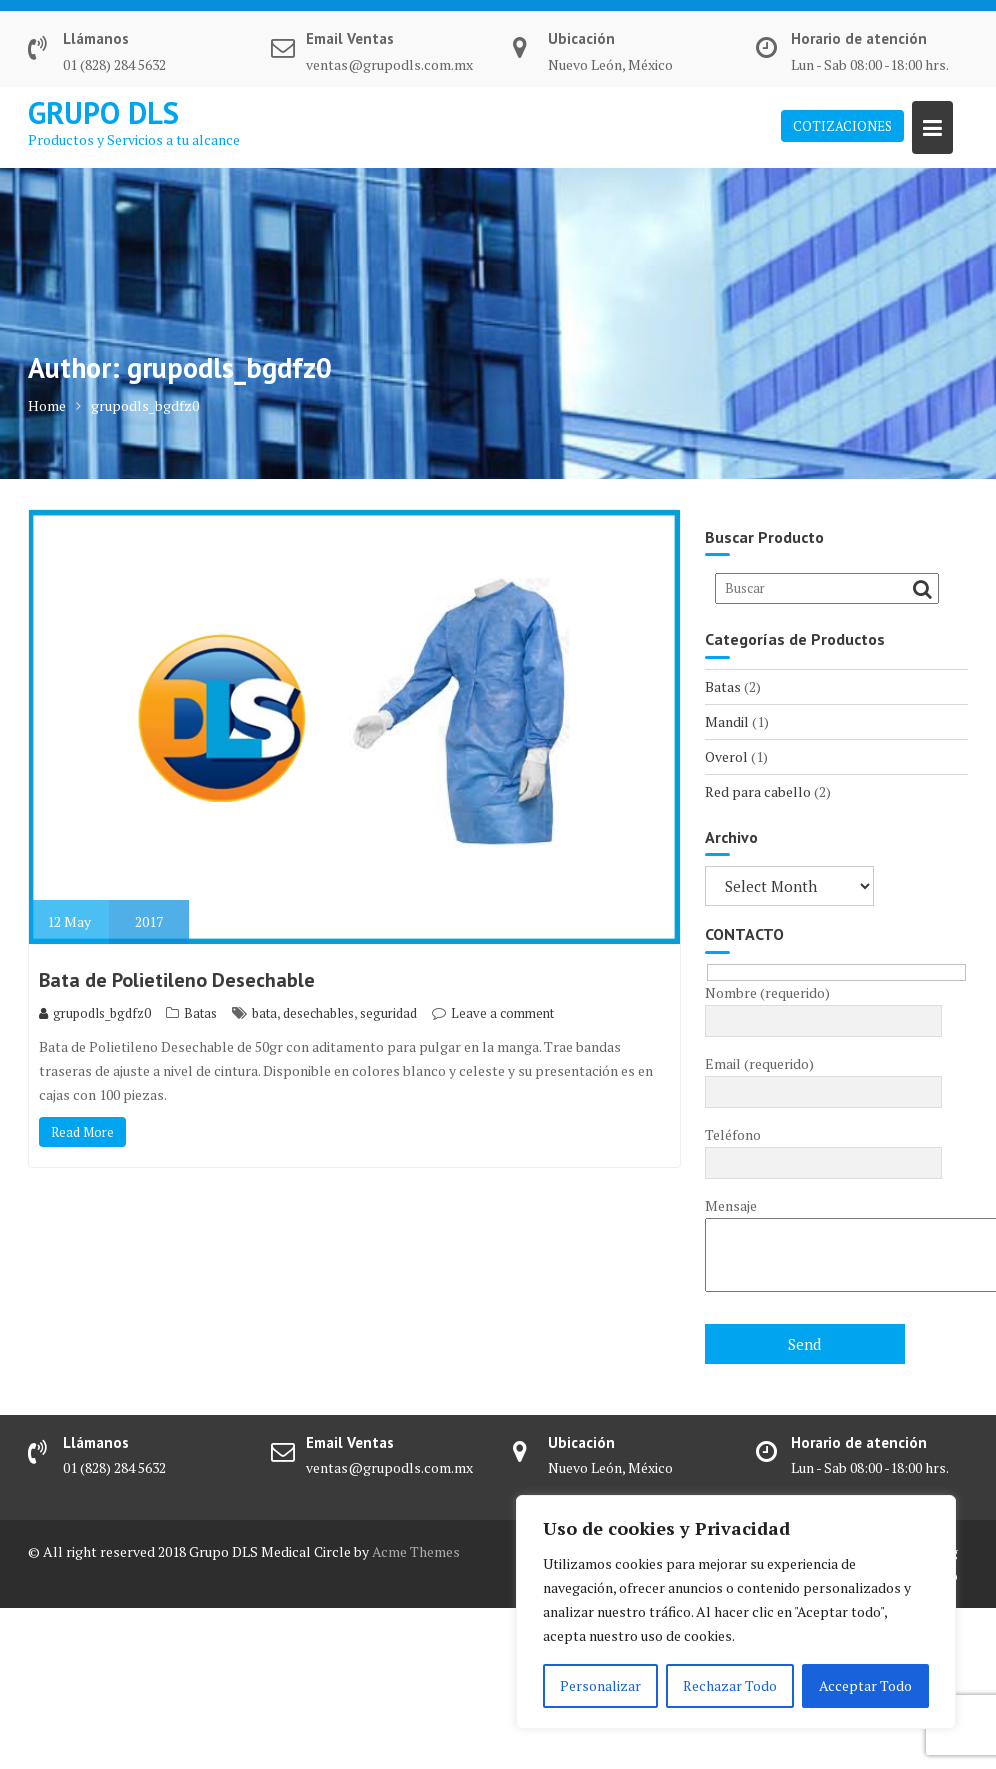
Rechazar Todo (730, 1685)
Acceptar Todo (865, 1685)
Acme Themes (416, 1551)
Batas (200, 1013)
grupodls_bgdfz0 (95, 1013)
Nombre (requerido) (823, 1007)
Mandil (727, 721)
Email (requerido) (823, 1078)
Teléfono (823, 1149)
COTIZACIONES (842, 126)
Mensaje (823, 1246)
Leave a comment (502, 1013)
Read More (82, 1132)
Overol (726, 756)
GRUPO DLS (103, 112)
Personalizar (600, 1685)
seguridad (388, 1013)
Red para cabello (758, 791)
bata (264, 1013)
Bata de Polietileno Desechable (177, 980)
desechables (318, 1013)
